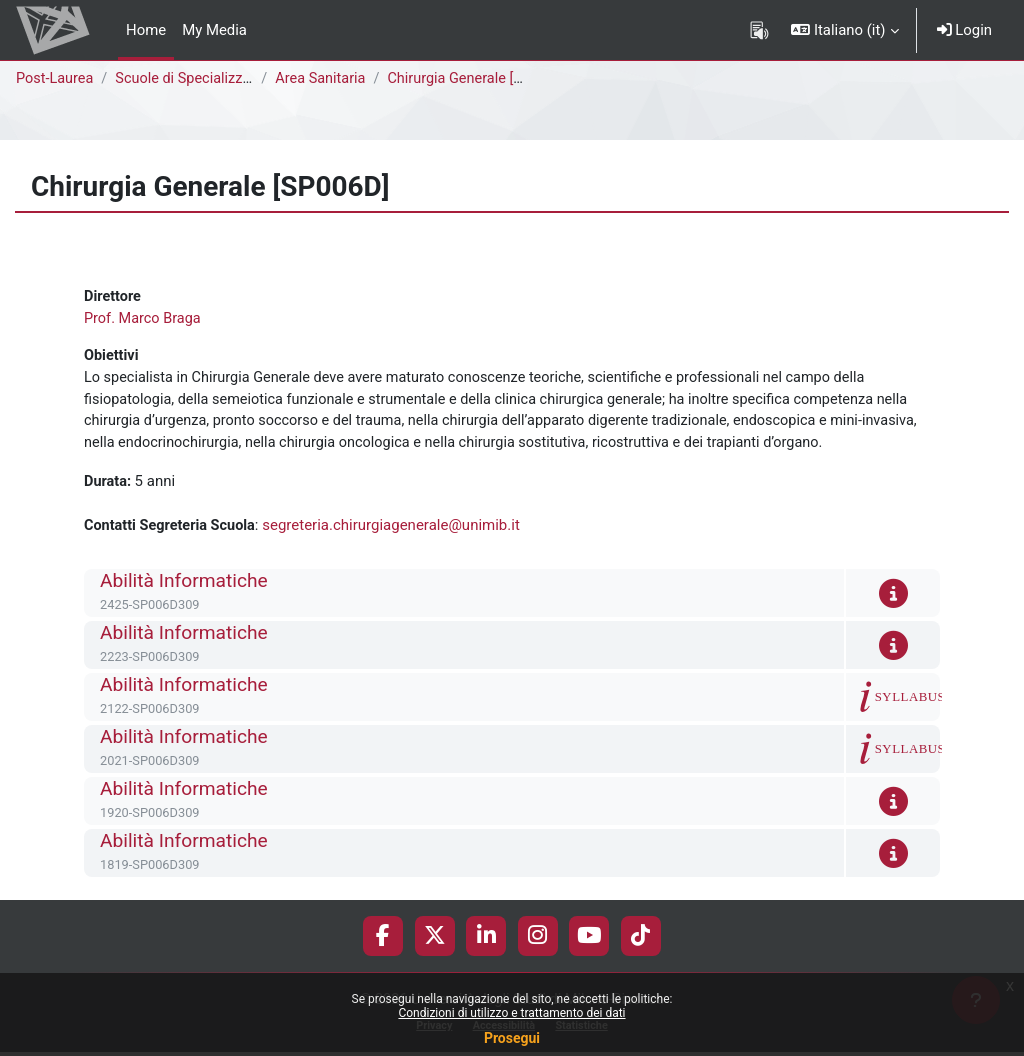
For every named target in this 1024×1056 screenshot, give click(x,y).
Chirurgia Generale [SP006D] (486, 79)
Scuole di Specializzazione (205, 79)
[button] (844, 30)
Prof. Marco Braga (144, 319)
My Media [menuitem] (214, 30)
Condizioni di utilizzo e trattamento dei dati (511, 1013)
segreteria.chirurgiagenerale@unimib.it (397, 531)
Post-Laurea (56, 79)
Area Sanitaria (324, 79)
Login (964, 30)
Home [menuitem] (146, 30)
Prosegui (512, 1038)
